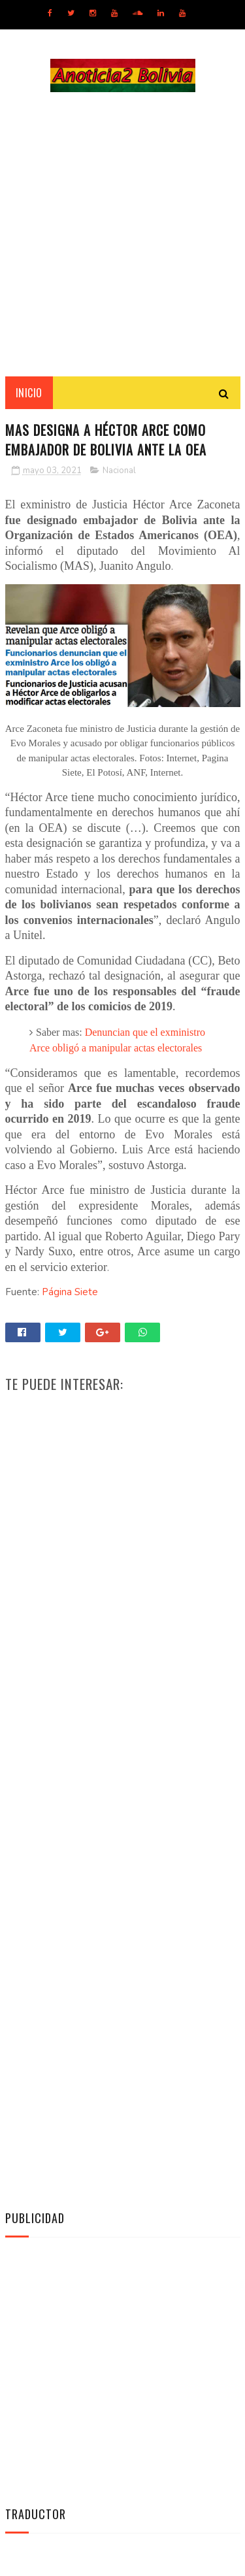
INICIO (29, 393)
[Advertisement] (122, 234)
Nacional (119, 470)
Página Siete (70, 1291)
